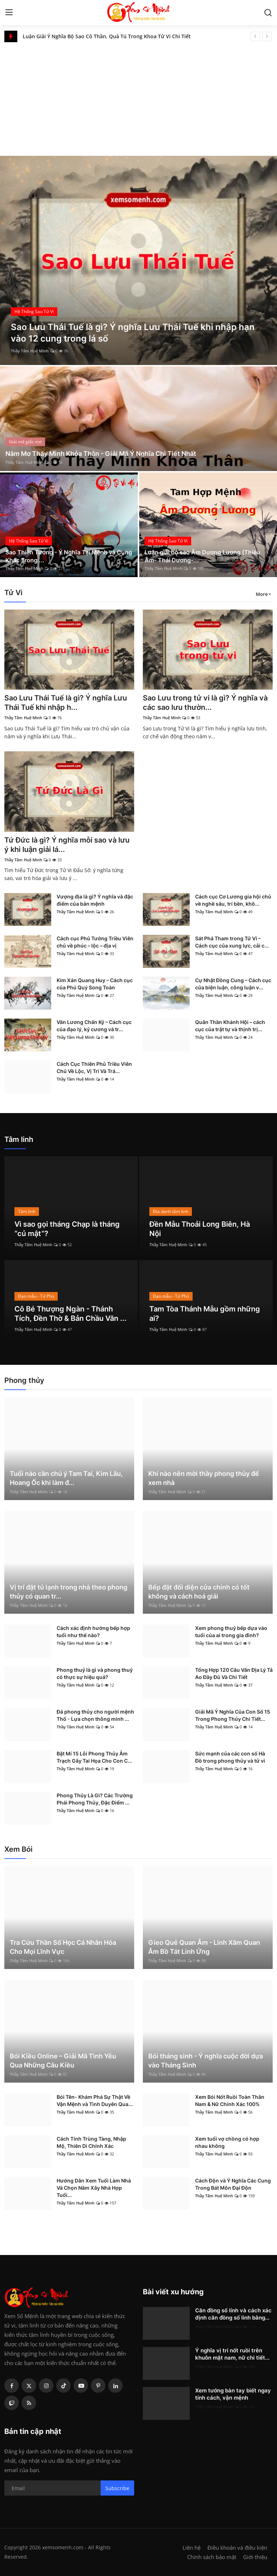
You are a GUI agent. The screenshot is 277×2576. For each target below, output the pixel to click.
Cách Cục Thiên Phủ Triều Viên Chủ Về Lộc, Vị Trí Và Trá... (94, 1067)
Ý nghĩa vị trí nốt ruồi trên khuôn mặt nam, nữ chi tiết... (232, 2354)
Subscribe (117, 2488)
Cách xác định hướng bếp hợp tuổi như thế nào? (93, 1631)
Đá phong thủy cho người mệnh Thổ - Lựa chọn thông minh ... (95, 1715)
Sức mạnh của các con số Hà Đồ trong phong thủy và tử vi (230, 1757)
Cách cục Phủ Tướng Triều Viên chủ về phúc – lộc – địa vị (95, 942)
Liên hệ (192, 2547)
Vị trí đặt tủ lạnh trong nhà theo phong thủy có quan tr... (68, 1591)
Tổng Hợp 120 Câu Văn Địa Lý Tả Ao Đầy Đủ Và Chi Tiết (234, 1673)
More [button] (262, 594)
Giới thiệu (255, 2556)
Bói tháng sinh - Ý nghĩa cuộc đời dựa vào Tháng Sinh (205, 2060)
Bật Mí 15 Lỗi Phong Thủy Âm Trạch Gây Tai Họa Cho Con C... (94, 1757)
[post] (138, 260)
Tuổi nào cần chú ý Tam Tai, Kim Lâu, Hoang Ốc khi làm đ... (66, 1478)
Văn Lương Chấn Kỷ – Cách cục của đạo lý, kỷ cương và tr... (94, 1025)
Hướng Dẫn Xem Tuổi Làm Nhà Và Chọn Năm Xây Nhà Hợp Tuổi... (94, 2187)
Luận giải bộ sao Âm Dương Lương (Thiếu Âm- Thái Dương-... (202, 556)
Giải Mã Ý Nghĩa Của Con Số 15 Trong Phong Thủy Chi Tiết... (232, 1715)
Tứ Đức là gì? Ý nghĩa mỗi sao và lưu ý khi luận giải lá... (66, 845)
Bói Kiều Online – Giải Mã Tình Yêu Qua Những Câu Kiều (63, 2060)
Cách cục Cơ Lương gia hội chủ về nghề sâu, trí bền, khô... (233, 900)
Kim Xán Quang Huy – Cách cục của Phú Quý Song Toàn (95, 983)
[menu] (9, 13)
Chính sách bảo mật (211, 2556)
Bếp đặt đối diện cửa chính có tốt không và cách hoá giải (199, 1591)
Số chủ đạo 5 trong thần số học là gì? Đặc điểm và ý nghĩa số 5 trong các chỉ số (111, 36)
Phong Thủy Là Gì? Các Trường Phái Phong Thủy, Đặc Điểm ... (95, 1799)
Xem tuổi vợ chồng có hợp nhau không (227, 2142)
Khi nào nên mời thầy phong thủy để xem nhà (203, 1478)
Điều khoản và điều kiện (237, 2547)
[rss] (29, 2403)
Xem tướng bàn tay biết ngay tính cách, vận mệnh (233, 2394)
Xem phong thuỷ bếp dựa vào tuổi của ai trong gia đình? (231, 1631)
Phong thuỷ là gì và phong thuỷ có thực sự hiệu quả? (95, 1673)
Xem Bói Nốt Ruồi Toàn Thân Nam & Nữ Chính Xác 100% (229, 2100)
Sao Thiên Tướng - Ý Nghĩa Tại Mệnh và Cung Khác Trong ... (68, 556)
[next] (267, 36)
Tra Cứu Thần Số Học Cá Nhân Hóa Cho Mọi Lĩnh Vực (63, 1947)
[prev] (255, 36)
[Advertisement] (138, 96)
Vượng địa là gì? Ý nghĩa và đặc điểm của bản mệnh (95, 900)
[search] (268, 13)
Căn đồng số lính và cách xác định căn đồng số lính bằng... (233, 2314)
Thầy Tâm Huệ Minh (30, 350)
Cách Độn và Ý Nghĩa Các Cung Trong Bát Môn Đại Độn (233, 2184)
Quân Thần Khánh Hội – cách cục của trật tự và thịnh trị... (230, 1025)
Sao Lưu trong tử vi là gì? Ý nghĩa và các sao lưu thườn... (205, 703)
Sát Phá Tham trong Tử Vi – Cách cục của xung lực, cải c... (232, 942)
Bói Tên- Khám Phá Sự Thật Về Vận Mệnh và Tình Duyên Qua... (95, 2100)
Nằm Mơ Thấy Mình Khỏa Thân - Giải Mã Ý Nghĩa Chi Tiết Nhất (100, 453)
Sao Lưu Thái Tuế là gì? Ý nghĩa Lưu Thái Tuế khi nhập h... (65, 703)
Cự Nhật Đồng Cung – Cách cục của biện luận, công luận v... (233, 983)
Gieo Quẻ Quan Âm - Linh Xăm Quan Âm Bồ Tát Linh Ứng (204, 1947)
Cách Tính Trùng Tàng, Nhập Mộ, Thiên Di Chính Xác (91, 2142)
